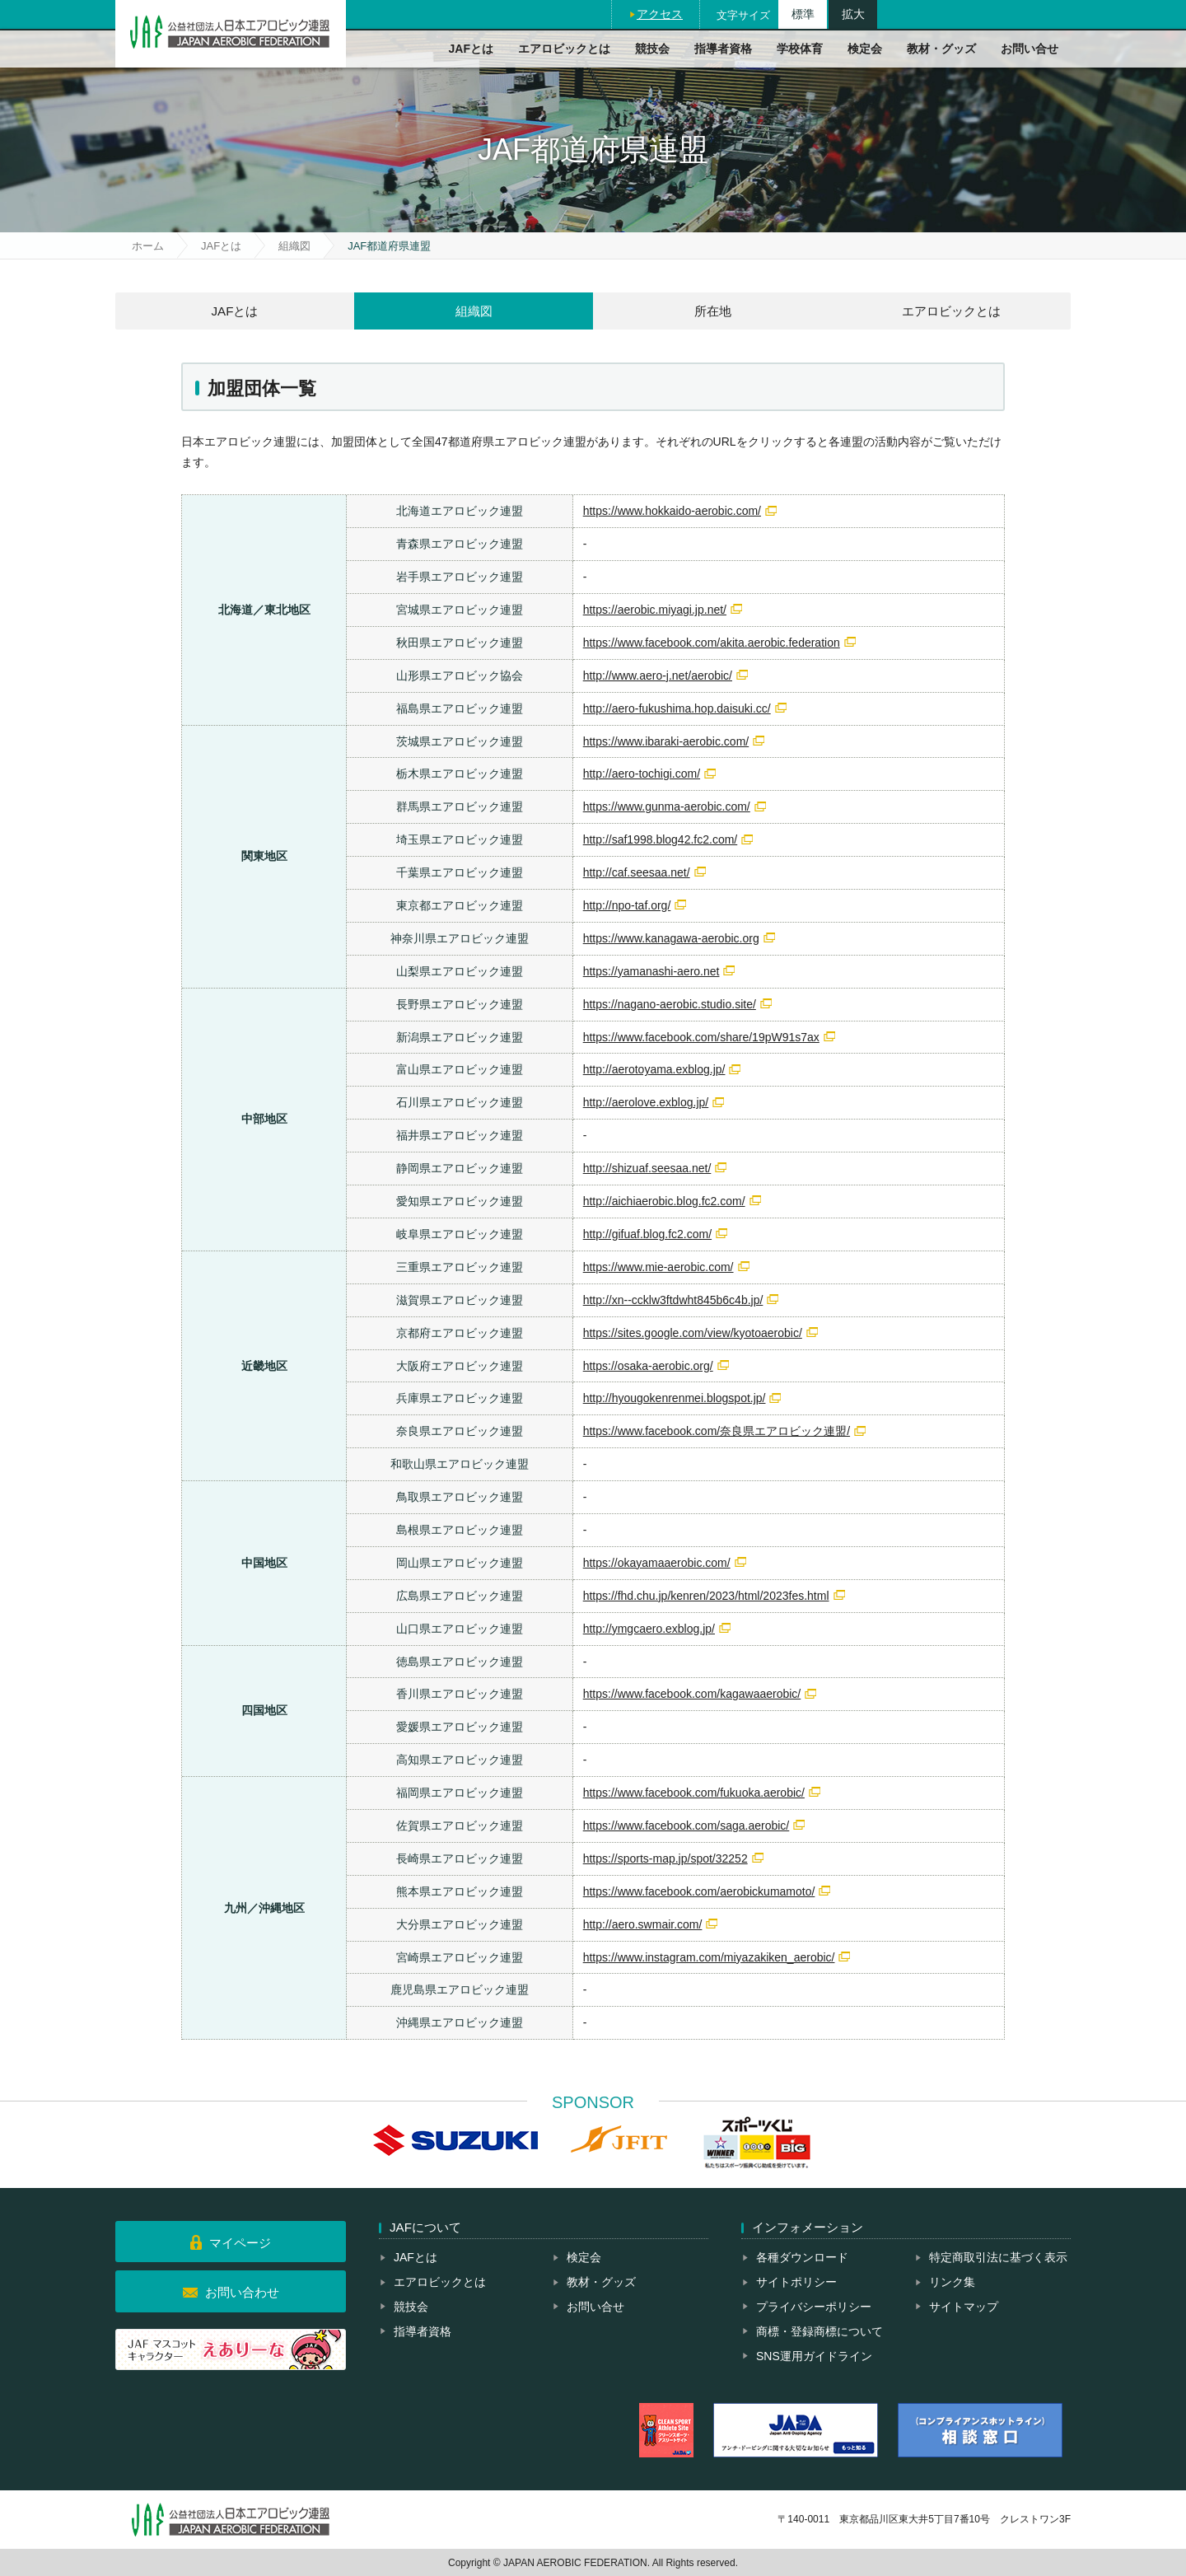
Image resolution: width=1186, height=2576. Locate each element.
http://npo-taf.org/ (627, 905)
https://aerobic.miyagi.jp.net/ (654, 609)
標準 (803, 14)
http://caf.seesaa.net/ (636, 872)
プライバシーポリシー (813, 2306)
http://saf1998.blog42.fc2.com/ (660, 839)
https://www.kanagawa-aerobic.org (671, 938)
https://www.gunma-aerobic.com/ (666, 806)
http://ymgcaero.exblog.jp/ (649, 1628)
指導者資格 (723, 48)
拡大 (853, 14)
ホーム (148, 246)
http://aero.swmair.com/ (643, 1924)
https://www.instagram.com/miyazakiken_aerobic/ (709, 1957)
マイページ (240, 2243)
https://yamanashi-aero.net (651, 971)
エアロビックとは (564, 48)
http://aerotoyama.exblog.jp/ (654, 1069)
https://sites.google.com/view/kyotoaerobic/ (692, 1332)
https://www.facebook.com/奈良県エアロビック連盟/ (716, 1431)
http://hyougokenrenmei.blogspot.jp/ (674, 1398)
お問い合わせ (242, 2292)
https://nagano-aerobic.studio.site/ (669, 1004)
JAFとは (471, 48)
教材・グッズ (941, 48)
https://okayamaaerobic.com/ (657, 1562)
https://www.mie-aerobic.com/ (658, 1267)
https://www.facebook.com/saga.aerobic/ (686, 1825)
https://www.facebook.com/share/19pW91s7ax (701, 1037)
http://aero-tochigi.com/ (641, 773)
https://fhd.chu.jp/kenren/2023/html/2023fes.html (706, 1595)
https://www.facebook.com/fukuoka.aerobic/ (694, 1792)
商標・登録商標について (819, 2331)
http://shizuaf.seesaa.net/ (647, 1168)
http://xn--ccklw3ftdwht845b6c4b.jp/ (673, 1300)
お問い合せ (1029, 48)
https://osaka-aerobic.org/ (648, 1365)
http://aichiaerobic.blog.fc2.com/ (664, 1201)
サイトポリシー (796, 2281)
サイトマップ (963, 2306)
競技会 (652, 48)
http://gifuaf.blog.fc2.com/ (647, 1234)
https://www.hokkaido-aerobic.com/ (672, 510)
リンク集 (952, 2281)
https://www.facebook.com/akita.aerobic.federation (711, 642)
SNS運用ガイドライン (814, 2356)
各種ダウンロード (802, 2257)
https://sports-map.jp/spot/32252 (665, 1858)
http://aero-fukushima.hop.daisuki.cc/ (677, 708)
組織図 (294, 246)
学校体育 (800, 48)
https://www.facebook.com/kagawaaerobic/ (692, 1693)
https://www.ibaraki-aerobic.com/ (666, 741)
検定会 (864, 48)
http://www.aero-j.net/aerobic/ (657, 675)
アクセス (660, 14)
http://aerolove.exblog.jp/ (646, 1102)
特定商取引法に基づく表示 (998, 2257)
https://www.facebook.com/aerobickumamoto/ (699, 1891)
